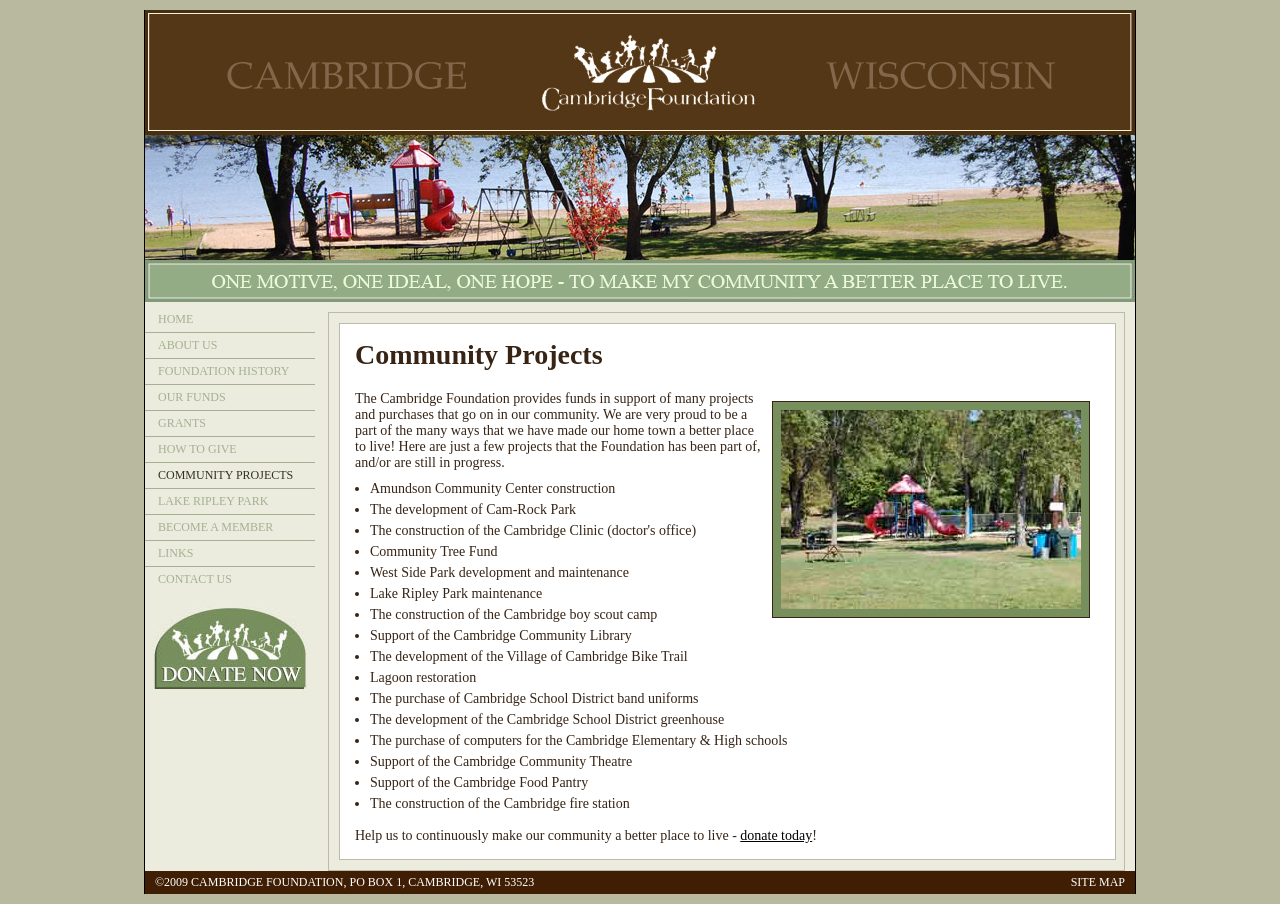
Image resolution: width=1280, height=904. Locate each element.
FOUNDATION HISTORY (223, 371)
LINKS (175, 553)
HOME (175, 319)
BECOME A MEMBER (215, 527)
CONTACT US (195, 579)
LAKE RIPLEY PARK (213, 501)
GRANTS (182, 423)
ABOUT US (187, 345)
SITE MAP (1098, 882)
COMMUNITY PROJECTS (225, 475)
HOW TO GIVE (197, 449)
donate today (776, 835)
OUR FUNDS (192, 397)
